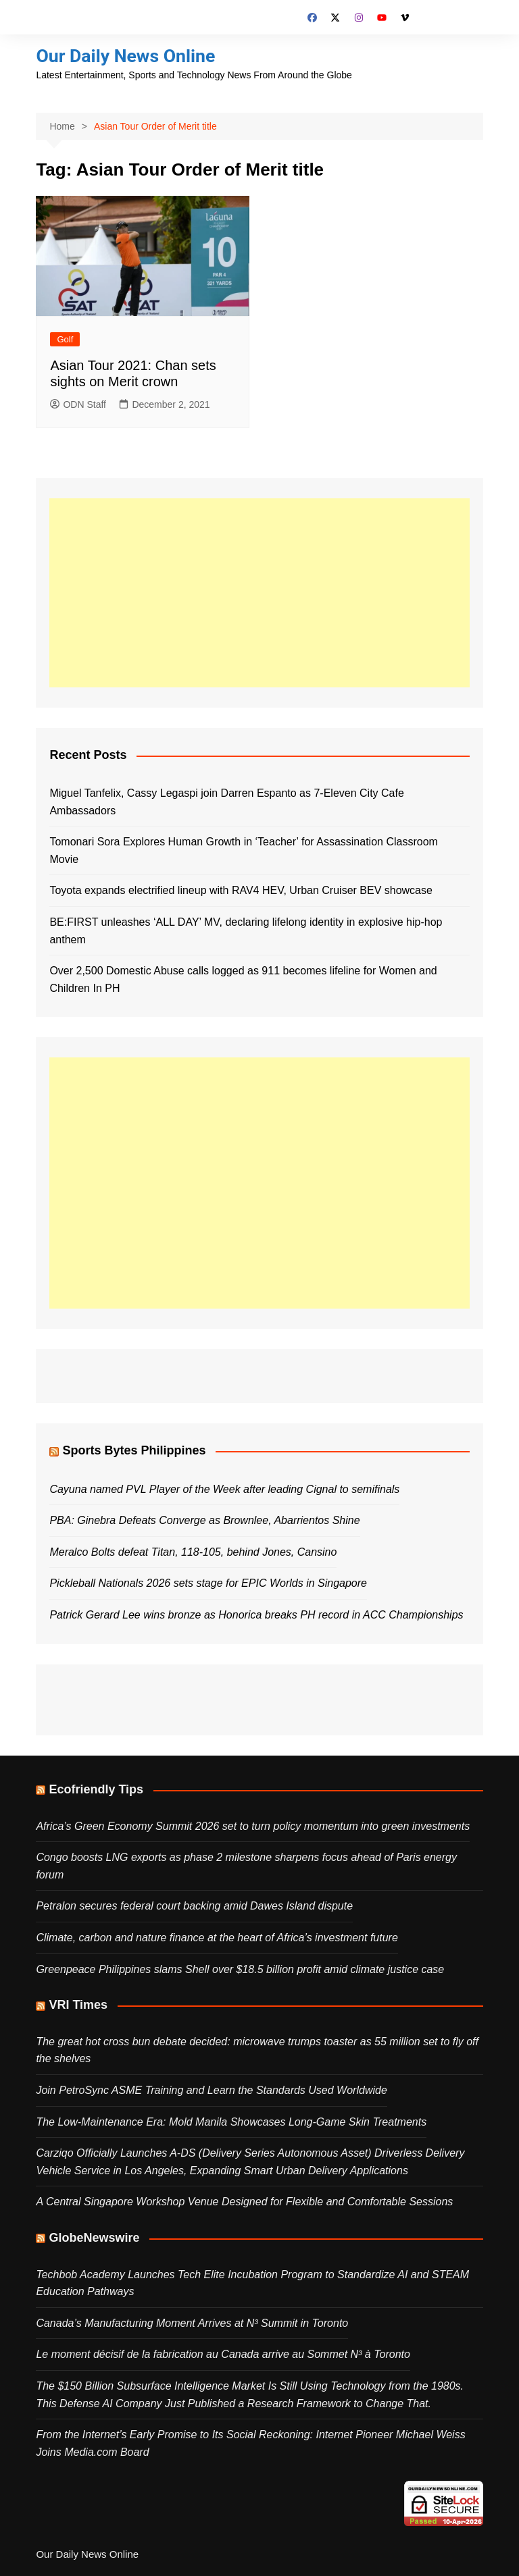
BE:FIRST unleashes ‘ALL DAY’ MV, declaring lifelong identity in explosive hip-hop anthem (245, 930)
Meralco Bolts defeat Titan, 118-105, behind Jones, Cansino (193, 1551)
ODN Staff (78, 404)
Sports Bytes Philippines (133, 1450)
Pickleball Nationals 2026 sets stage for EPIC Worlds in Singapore (208, 1583)
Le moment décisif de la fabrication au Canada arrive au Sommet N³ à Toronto (223, 2354)
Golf (65, 339)
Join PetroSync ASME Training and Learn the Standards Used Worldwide (211, 2090)
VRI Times (78, 2005)
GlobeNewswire (94, 2237)
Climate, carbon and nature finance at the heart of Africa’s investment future (216, 1937)
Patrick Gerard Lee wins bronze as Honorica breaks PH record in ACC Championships (256, 1615)
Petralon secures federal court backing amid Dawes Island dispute (194, 1906)
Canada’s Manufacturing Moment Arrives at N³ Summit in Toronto (192, 2322)
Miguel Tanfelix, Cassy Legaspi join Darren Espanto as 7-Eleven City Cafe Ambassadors (226, 801)
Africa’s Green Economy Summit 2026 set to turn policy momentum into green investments (253, 1825)
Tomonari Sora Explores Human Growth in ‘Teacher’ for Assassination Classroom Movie (243, 850)
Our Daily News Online (130, 56)
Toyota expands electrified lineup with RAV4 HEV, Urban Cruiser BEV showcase (240, 890)
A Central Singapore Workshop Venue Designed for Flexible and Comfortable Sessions (244, 2201)
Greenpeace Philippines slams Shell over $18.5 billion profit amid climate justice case (240, 1968)
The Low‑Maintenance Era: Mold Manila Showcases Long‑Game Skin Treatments (231, 2121)
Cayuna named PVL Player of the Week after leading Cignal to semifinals (224, 1488)
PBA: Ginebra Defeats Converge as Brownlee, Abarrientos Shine (204, 1520)
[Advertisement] (259, 592)
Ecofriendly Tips (96, 1789)
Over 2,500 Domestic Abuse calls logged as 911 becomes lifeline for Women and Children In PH (243, 979)
